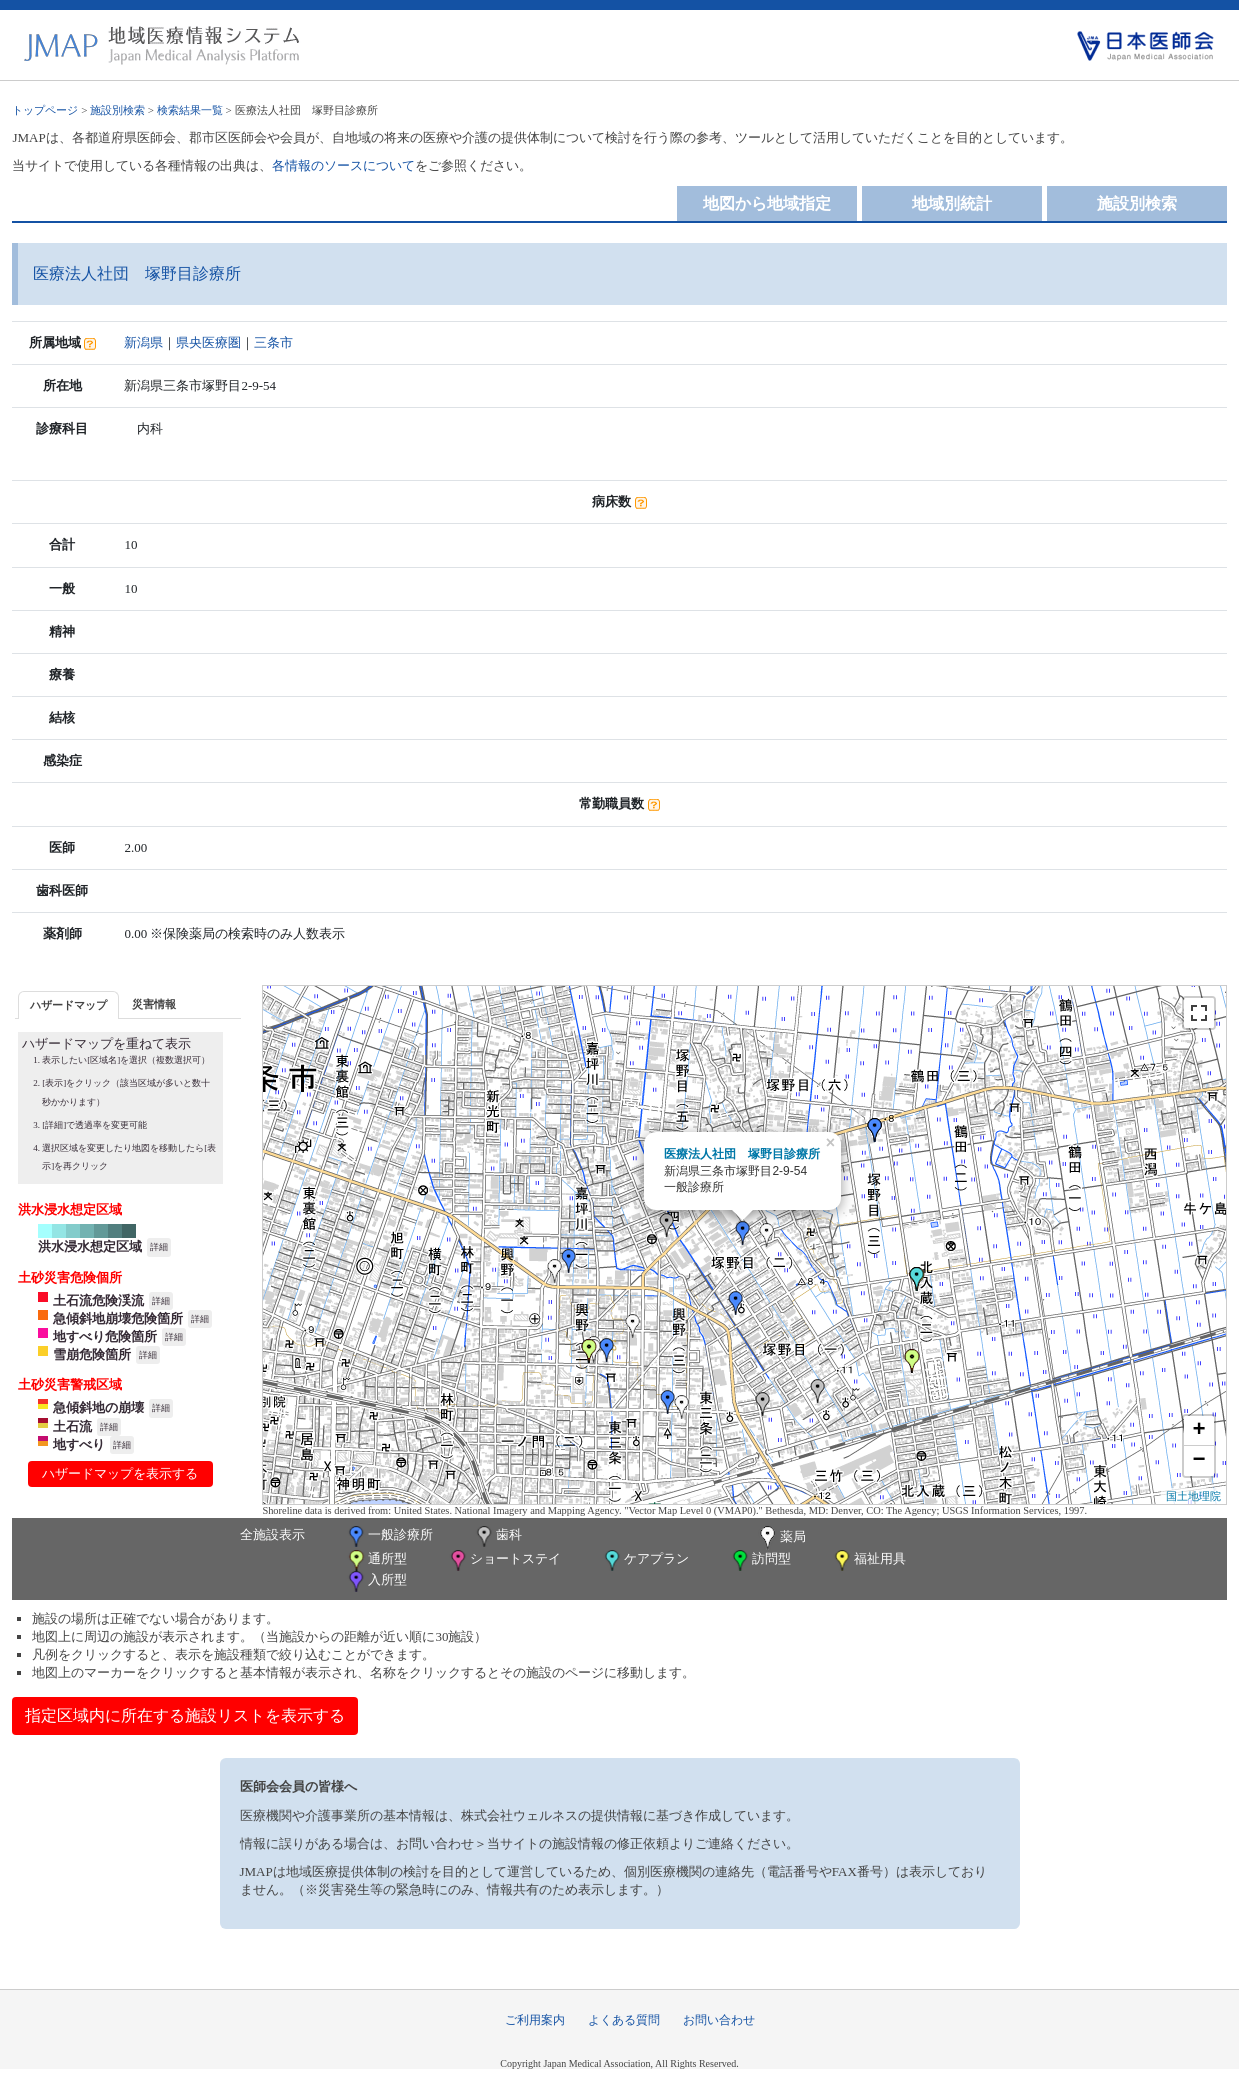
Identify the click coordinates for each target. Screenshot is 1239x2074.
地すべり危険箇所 (105, 1336)
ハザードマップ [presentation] (68, 1005)
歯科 (497, 1536)
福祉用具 (868, 1560)
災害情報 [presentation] (154, 1004)
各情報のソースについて (343, 165)
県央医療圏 (208, 342)
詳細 (159, 1247)
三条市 (273, 342)
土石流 (72, 1426)
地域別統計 (952, 203)
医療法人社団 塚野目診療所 (742, 1154)
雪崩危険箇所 (92, 1354)
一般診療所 (389, 1536)
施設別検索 (117, 110)
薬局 (781, 1538)
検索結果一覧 (190, 110)
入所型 (376, 1581)
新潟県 (143, 342)
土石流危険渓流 (98, 1300)
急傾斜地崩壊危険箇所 (118, 1318)
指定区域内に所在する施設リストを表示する (185, 1715)
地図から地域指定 (767, 203)
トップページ (45, 110)
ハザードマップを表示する (120, 1473)
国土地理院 (1193, 1496)
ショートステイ (504, 1560)
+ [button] (1199, 1431)
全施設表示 (272, 1534)
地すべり (79, 1444)
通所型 (376, 1560)
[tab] (68, 1004)
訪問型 (760, 1560)
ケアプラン (645, 1560)
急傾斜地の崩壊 (98, 1407)
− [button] (1199, 1461)
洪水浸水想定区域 (90, 1246)
